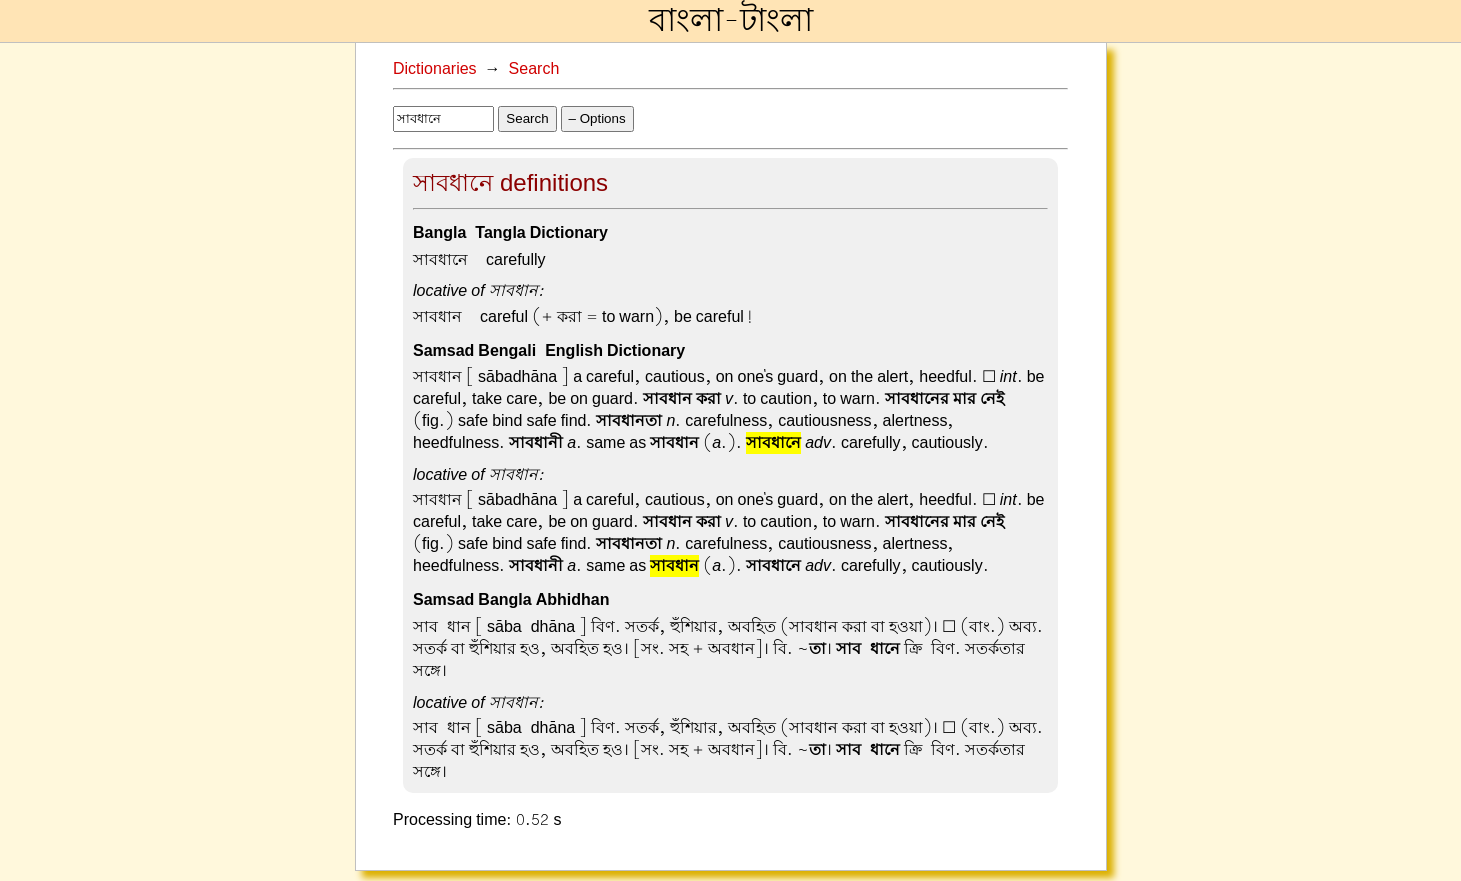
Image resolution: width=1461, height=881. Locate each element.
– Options (597, 118)
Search (534, 69)
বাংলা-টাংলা (731, 21)
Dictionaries (435, 69)
